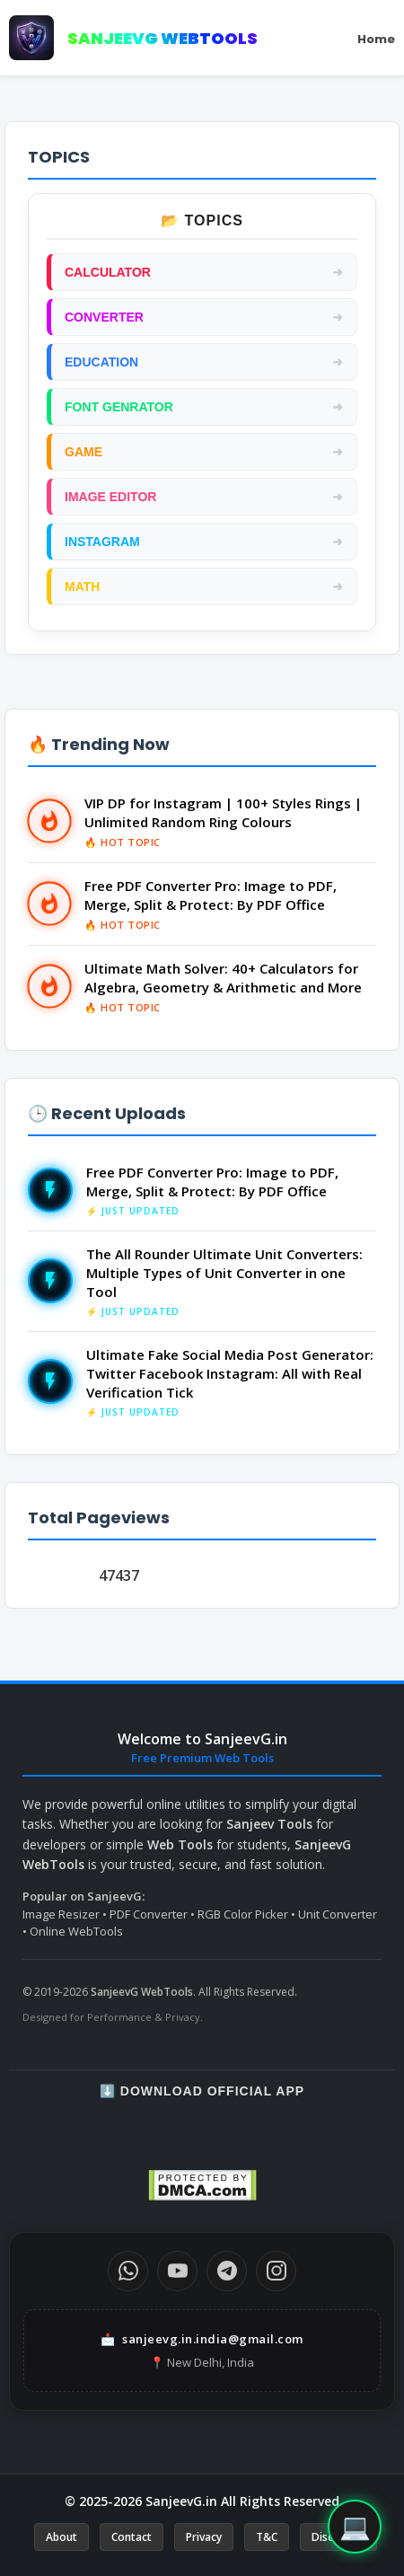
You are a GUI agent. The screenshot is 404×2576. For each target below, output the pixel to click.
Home (376, 39)
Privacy (204, 2537)
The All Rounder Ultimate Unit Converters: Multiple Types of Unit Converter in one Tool (224, 1273)
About (61, 2537)
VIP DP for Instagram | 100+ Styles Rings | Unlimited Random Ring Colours (223, 812)
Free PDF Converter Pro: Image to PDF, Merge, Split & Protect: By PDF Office (210, 895)
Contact (131, 2537)
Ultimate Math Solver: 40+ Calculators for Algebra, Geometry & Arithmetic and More (223, 977)
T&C (266, 2537)
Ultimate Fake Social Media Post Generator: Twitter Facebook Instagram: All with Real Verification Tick (229, 1373)
